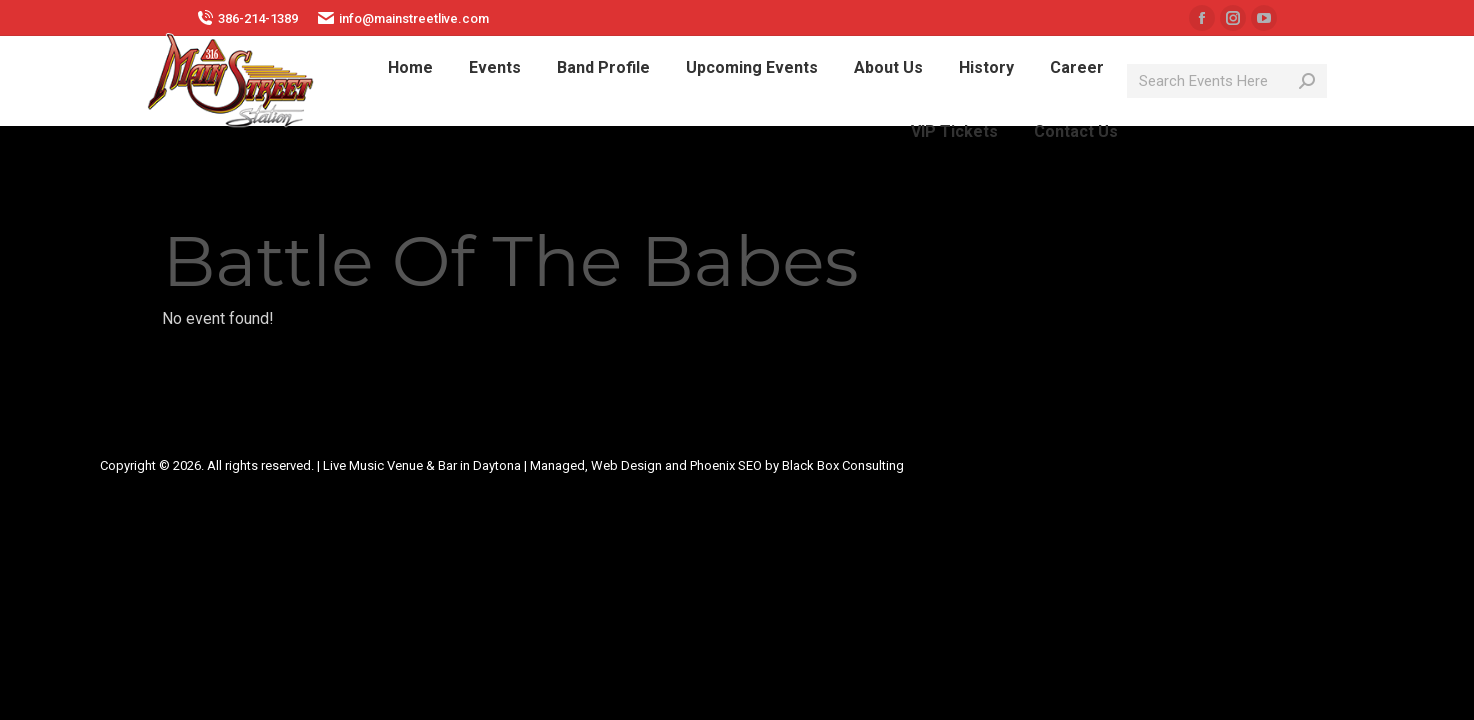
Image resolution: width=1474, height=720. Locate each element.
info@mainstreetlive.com (403, 18)
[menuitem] (410, 68)
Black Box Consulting (843, 465)
